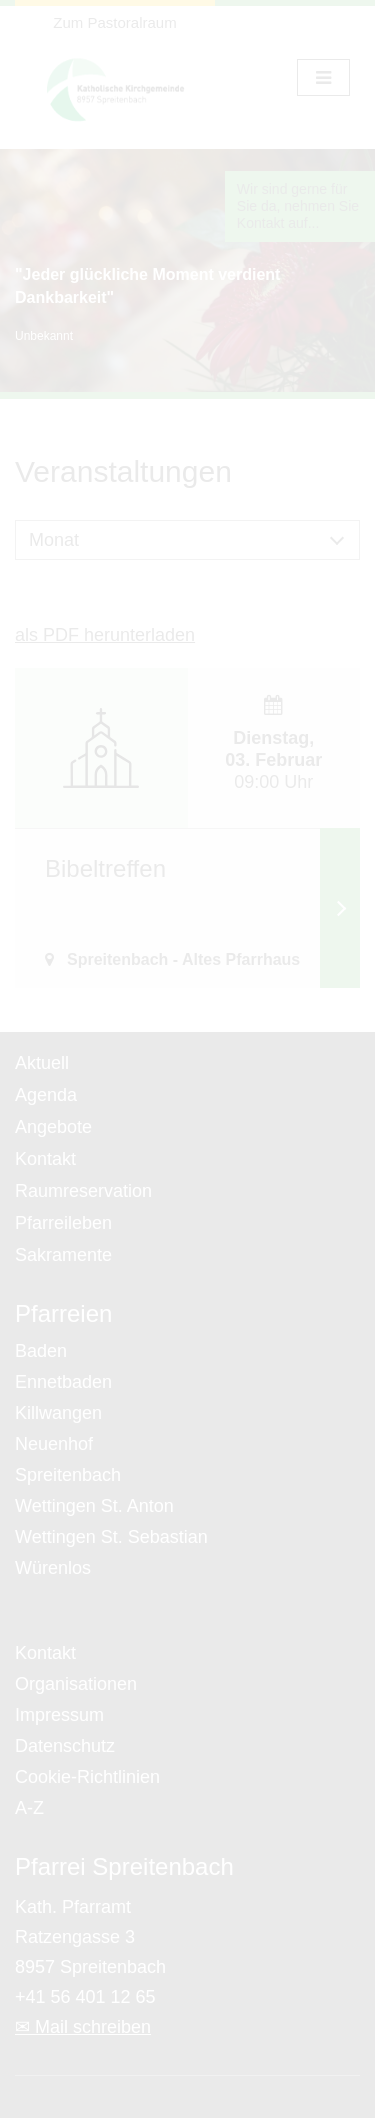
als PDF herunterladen (105, 635)
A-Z (29, 1808)
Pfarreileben (63, 1223)
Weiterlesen (340, 908)
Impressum (59, 1715)
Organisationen (76, 1684)
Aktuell (42, 1063)
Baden (41, 1351)
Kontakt (45, 1159)
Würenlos (53, 1568)
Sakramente (63, 1255)
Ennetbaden (63, 1382)
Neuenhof (54, 1444)
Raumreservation (83, 1191)
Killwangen (58, 1413)
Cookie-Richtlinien (87, 1777)
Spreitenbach (68, 1475)
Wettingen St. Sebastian (111, 1537)
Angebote (53, 1127)
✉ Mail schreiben (83, 2027)
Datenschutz (65, 1746)
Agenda (46, 1095)
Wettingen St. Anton (94, 1506)
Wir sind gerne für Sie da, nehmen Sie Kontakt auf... (298, 206)
